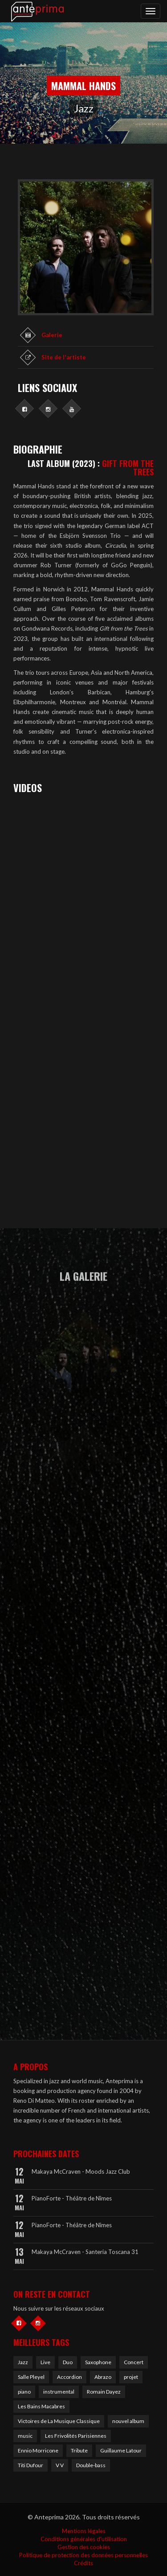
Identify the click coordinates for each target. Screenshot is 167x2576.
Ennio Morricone (38, 2450)
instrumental (58, 2391)
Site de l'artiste (63, 357)
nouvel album (128, 2421)
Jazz (23, 2362)
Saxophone (98, 2362)
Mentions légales (84, 2531)
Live (45, 2362)
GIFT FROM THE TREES (128, 468)
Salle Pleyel (31, 2377)
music (25, 2435)
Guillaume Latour (121, 2450)
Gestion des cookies (83, 2547)
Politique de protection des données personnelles (83, 2555)
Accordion (69, 2377)
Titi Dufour (30, 2465)
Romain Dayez (104, 2391)
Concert (133, 2362)
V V (60, 2465)
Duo (68, 2362)
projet (131, 2377)
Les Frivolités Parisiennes (75, 2435)
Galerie (51, 335)
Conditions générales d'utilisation (84, 2539)
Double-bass (91, 2465)
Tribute (79, 2450)
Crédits (83, 2563)
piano (24, 2391)
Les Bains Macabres (41, 2406)
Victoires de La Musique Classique (59, 2421)
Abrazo (102, 2377)
